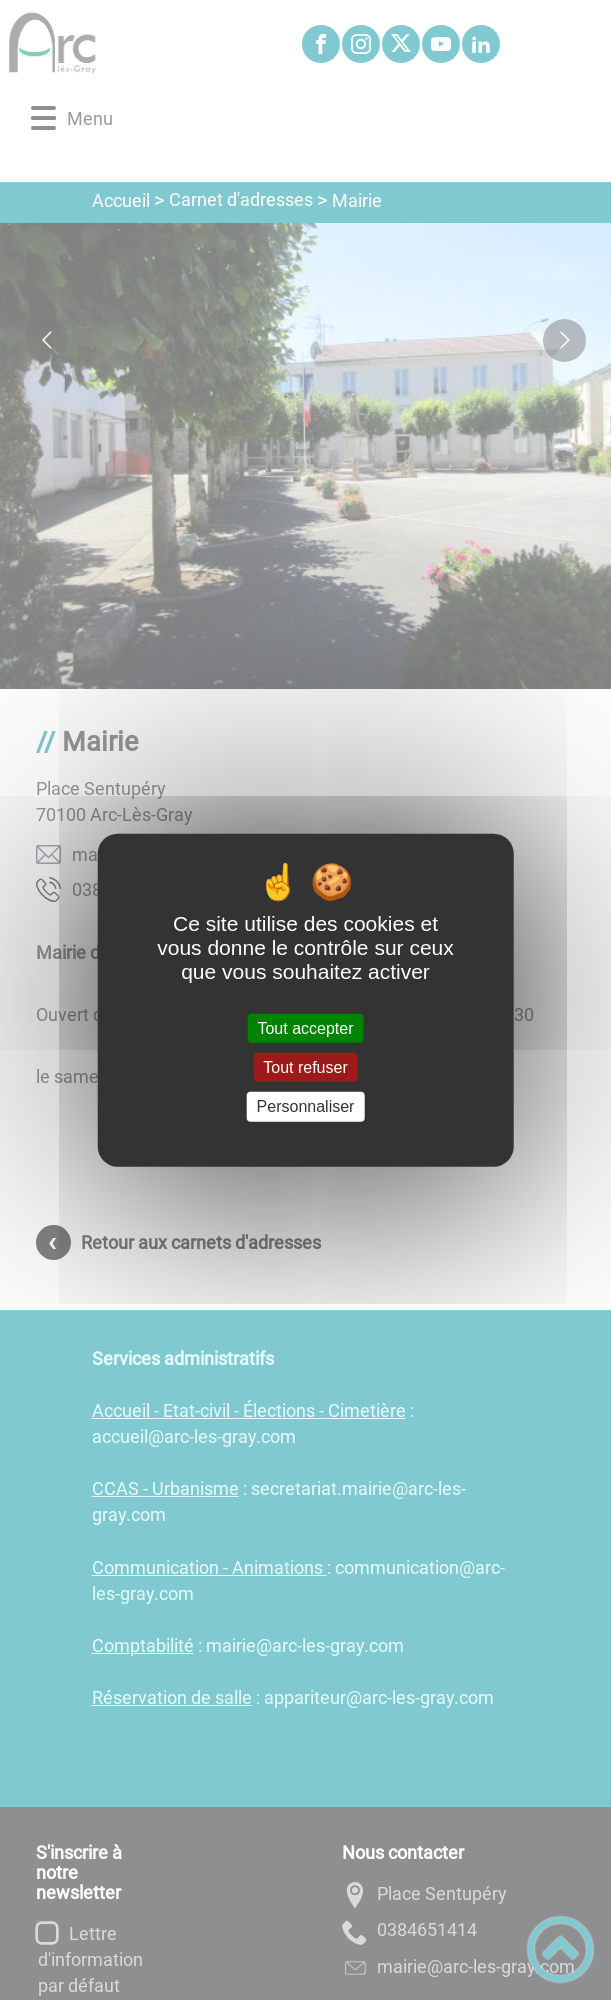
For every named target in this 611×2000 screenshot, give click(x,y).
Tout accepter (305, 1028)
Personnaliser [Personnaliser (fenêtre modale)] (306, 1106)
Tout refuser (305, 1067)
